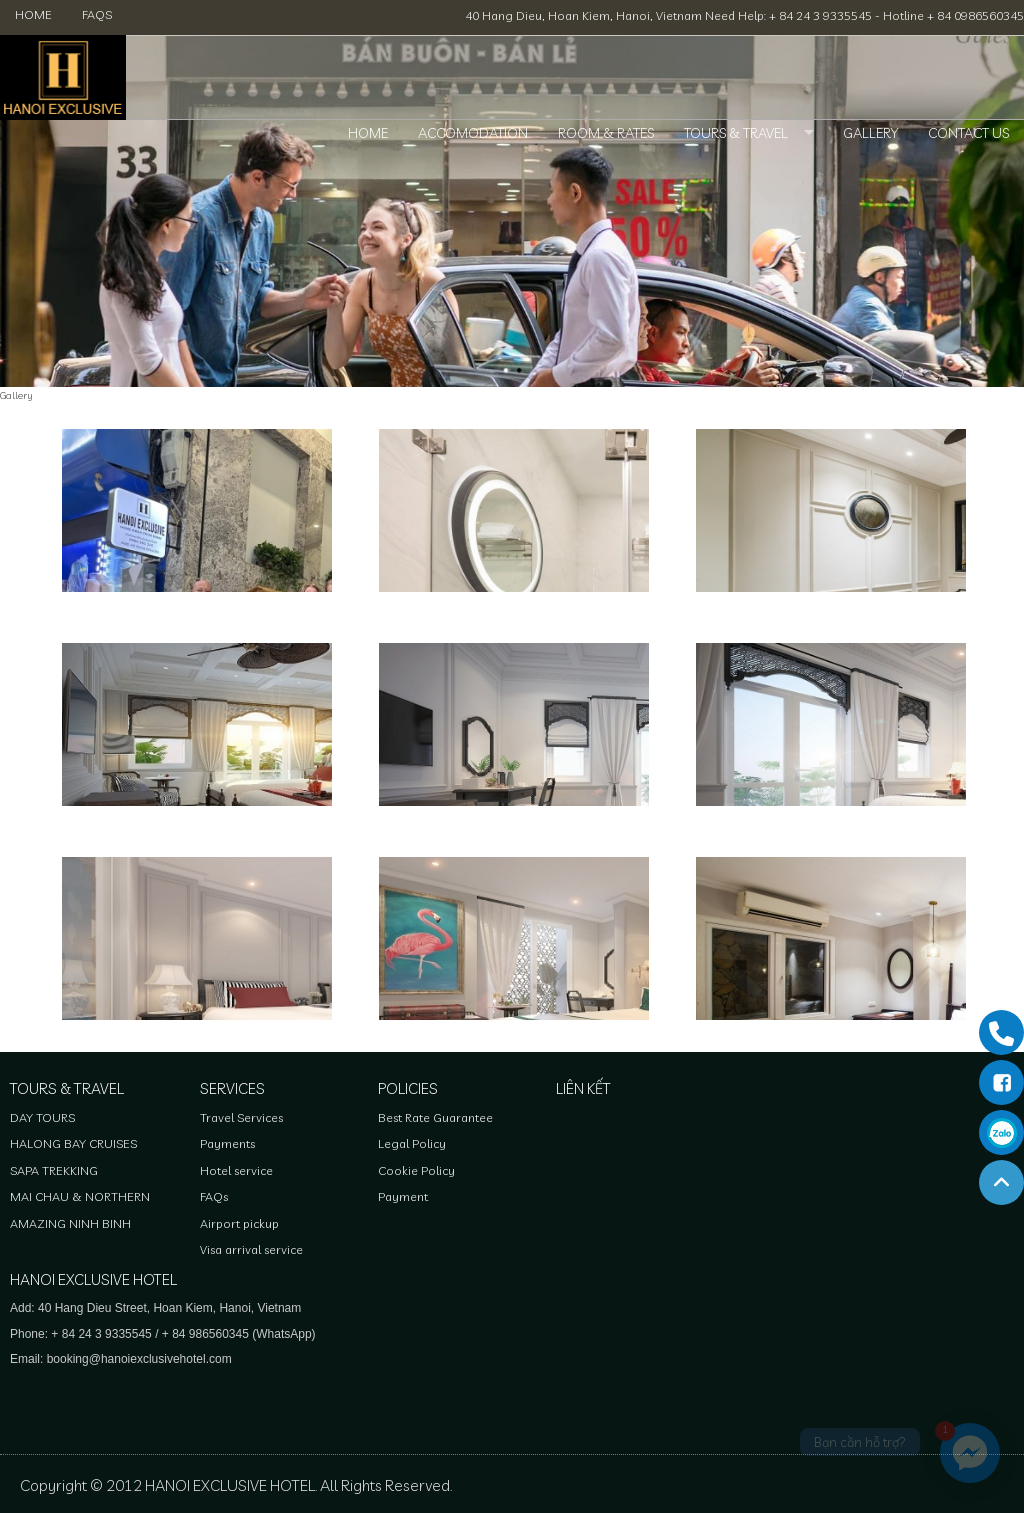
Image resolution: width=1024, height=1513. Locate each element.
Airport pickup (239, 1223)
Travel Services (241, 1117)
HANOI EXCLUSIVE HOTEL (93, 1279)
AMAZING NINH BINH (70, 1223)
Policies (408, 1088)
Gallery (870, 133)
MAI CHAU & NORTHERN (80, 1196)
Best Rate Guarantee (435, 1117)
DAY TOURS (42, 1117)
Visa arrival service (251, 1249)
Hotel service (236, 1170)
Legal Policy (412, 1143)
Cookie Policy (416, 1170)
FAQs (97, 14)
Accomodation (473, 133)
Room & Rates (606, 133)
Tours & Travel (736, 133)
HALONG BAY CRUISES (73, 1143)
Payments (227, 1143)
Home (33, 14)
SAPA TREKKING (54, 1170)
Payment (403, 1196)
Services (232, 1088)
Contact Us (968, 133)
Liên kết (583, 1088)
